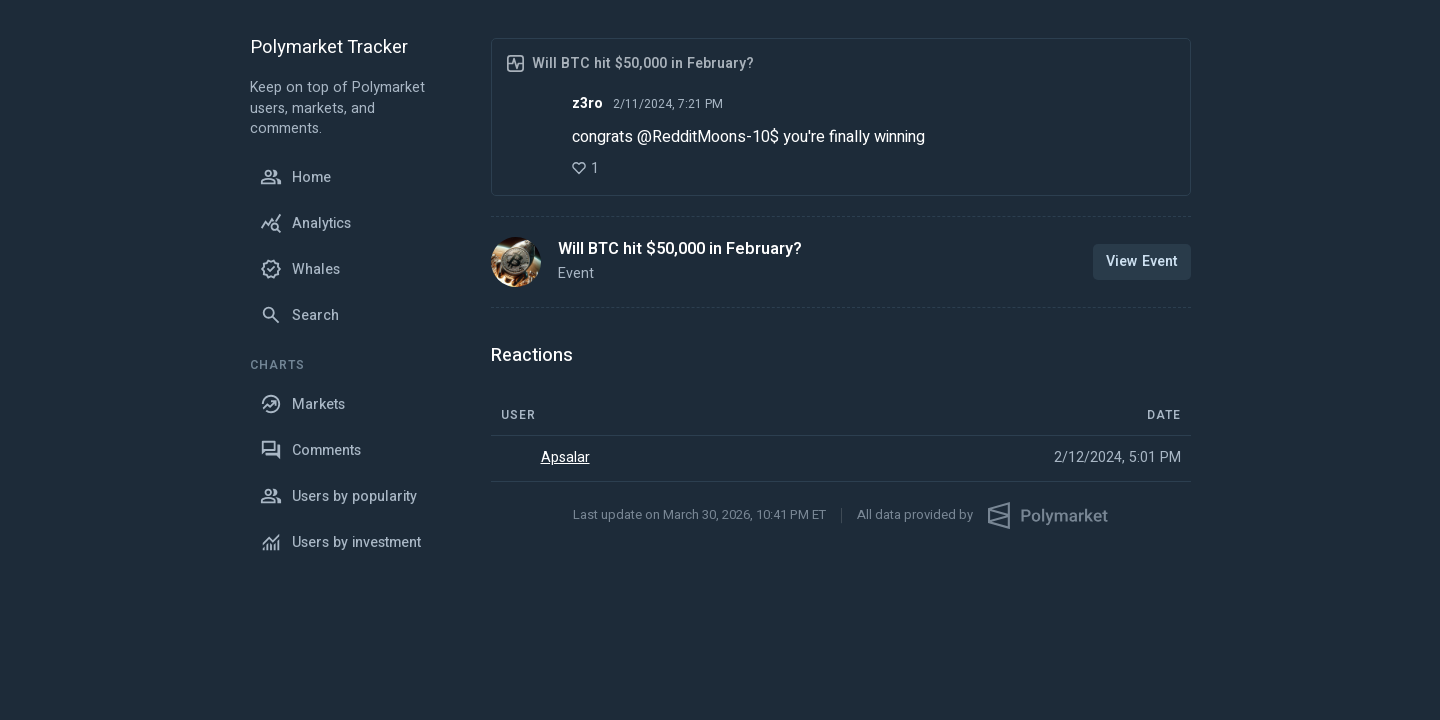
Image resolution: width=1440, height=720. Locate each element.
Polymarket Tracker (329, 48)
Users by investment (340, 542)
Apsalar (565, 458)
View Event (1142, 261)
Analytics (305, 223)
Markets (302, 404)
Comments (310, 450)
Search (299, 315)
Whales (300, 269)
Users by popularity (338, 496)
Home (295, 177)
